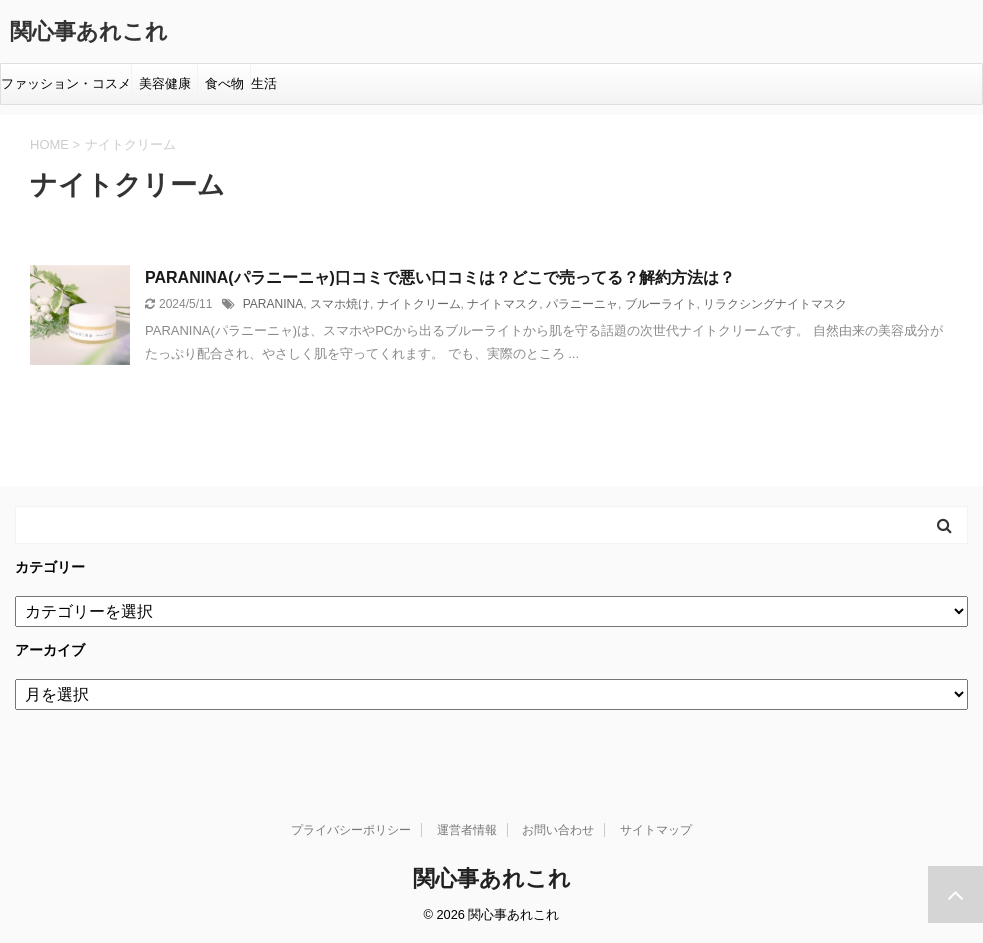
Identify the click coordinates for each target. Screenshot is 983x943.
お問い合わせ (558, 830)
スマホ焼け (340, 304)
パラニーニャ (582, 304)
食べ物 (228, 83)
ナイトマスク (503, 304)
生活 (264, 83)
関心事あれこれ (89, 31)
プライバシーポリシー (351, 830)
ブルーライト (661, 304)
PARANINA (273, 304)
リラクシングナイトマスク (775, 304)
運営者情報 (467, 830)
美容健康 (168, 83)
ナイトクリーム (419, 304)
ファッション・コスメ (66, 83)
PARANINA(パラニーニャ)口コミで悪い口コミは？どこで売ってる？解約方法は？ (440, 277)
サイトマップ (656, 830)
